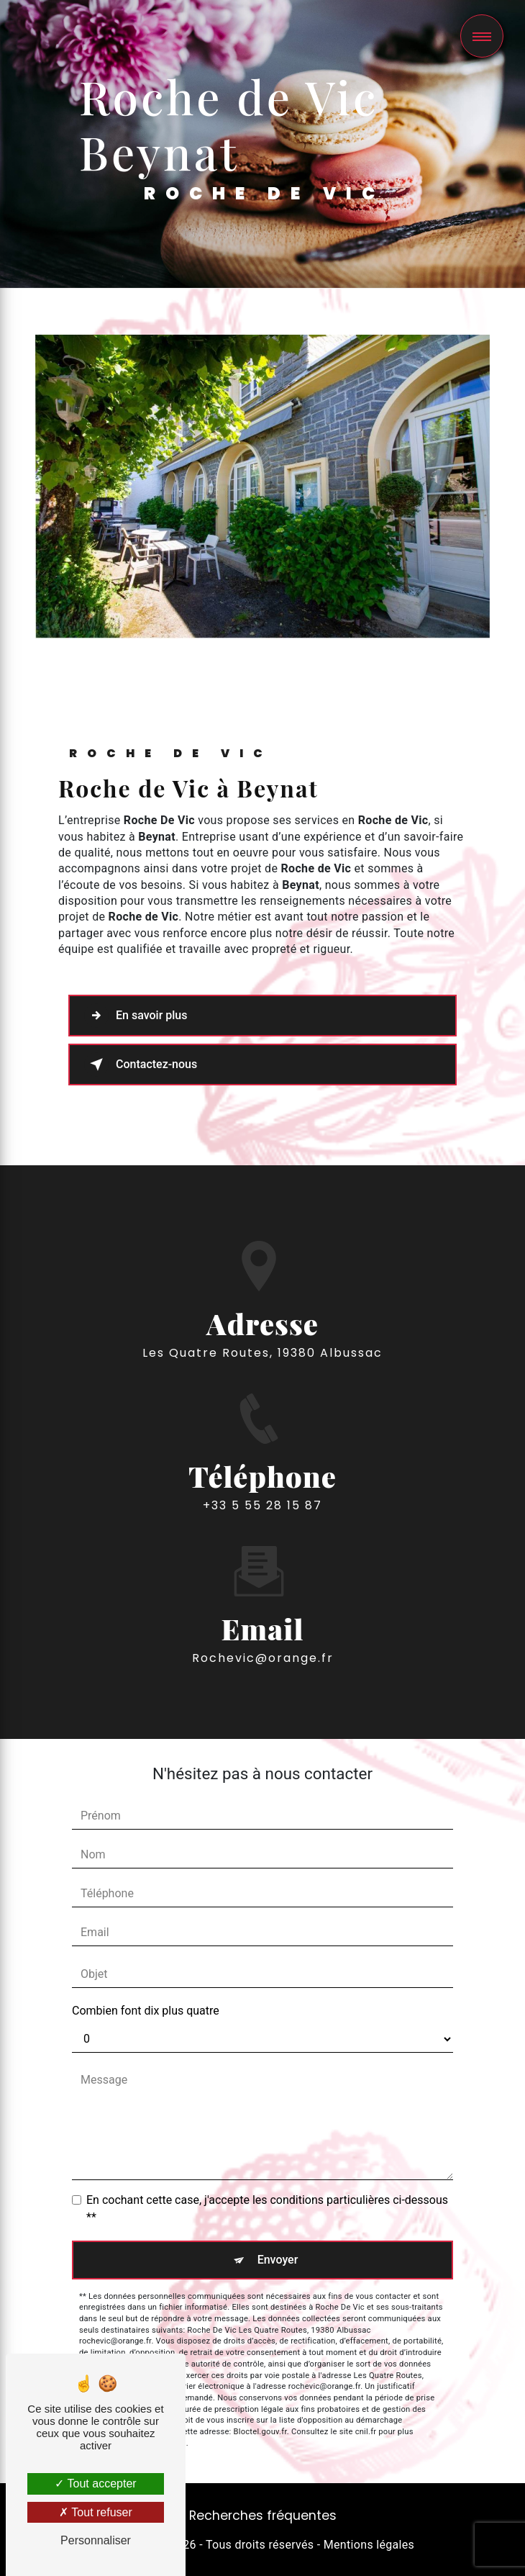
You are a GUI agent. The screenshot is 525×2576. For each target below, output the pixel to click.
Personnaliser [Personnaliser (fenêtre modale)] (95, 2540)
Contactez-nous (140, 1064)
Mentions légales (369, 2545)
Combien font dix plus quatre (145, 2010)
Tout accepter (95, 2483)
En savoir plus (135, 1015)
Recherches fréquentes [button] (263, 2515)
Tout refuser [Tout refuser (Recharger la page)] (95, 2512)
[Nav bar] (481, 36)
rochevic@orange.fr (263, 1637)
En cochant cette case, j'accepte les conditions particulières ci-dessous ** (267, 2208)
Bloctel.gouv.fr (260, 2431)
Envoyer (277, 2260)
